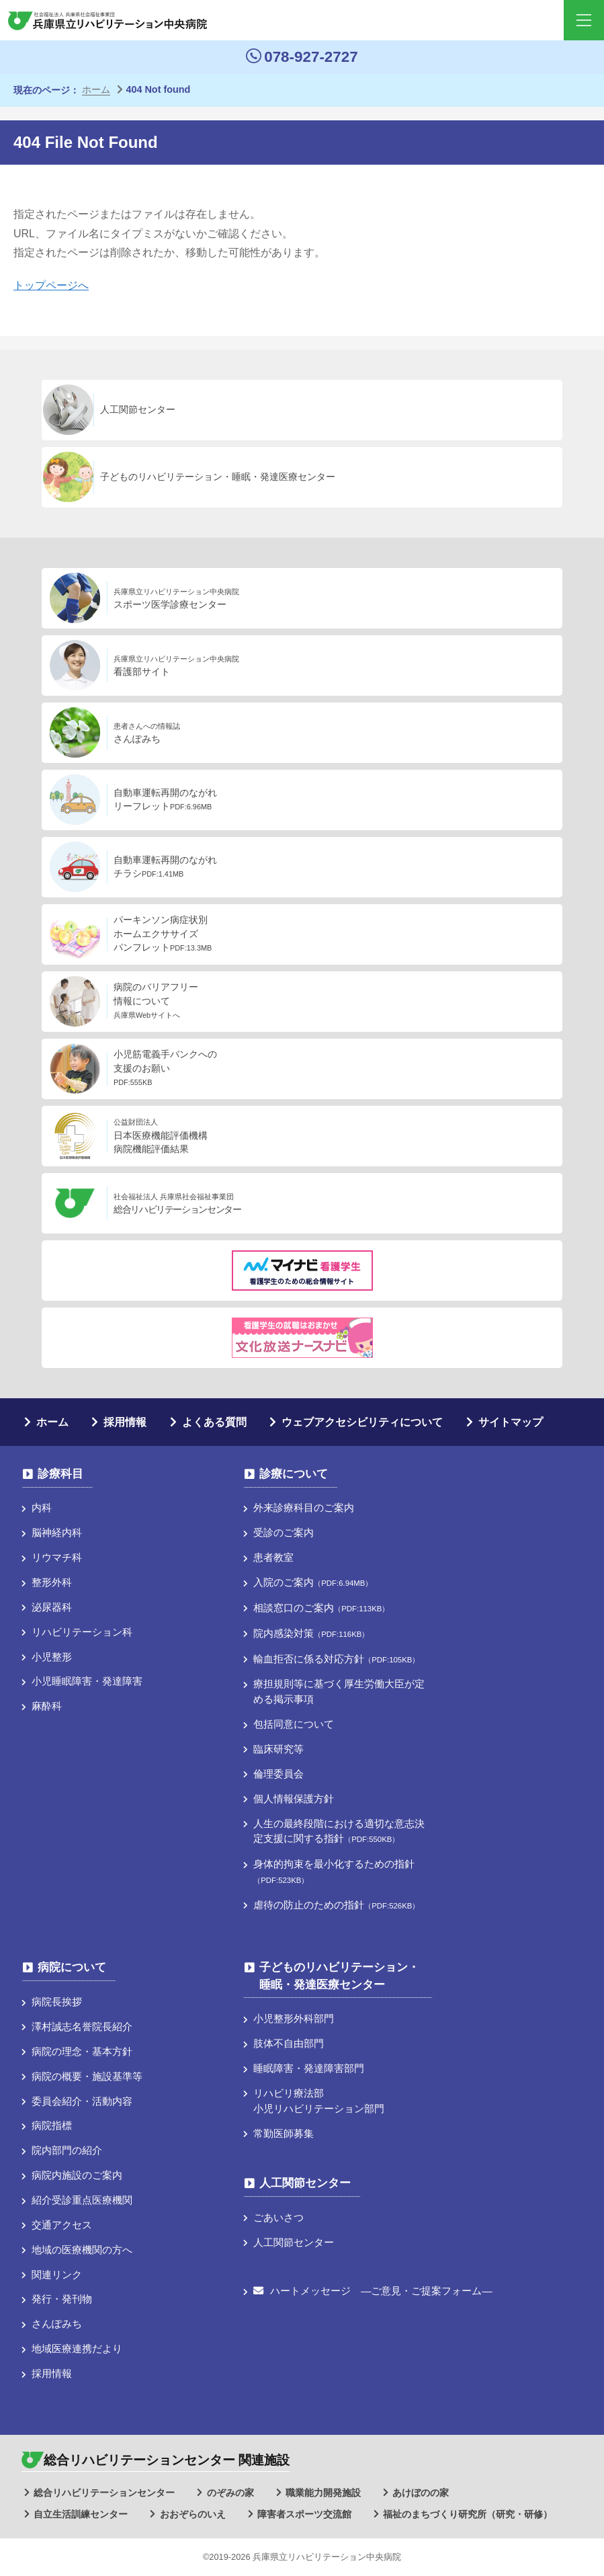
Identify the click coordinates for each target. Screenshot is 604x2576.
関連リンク (57, 2274)
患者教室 (273, 1557)
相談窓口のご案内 (321, 1607)
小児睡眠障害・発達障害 (87, 1681)
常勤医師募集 (283, 2133)
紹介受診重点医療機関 (82, 2200)
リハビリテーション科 (82, 1632)
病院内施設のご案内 (77, 2175)
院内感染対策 (311, 1633)
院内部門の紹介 (67, 2150)
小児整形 (52, 1656)
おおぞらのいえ (193, 2514)
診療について (293, 1473)
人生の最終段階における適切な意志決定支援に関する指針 (339, 1831)
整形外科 (52, 1582)
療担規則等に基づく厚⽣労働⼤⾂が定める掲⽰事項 (339, 1691)
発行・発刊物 (62, 2298)
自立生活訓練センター (81, 2514)
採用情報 (124, 1422)
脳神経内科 (57, 1532)
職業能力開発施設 (323, 2492)
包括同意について (293, 1724)
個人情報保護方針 (293, 1798)
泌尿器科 (52, 1607)
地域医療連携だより (77, 2348)
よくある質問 (214, 1422)
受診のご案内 (283, 1532)
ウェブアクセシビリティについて (362, 1422)
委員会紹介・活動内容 (82, 2101)
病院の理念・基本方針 (82, 2051)
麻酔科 (47, 1706)
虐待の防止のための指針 (336, 1904)
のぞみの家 (230, 2492)
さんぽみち (57, 2323)
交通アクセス (62, 2224)
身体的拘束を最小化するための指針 (334, 1871)
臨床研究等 (278, 1749)
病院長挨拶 (57, 2001)
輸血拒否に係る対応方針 (336, 1658)
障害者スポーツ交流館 (304, 2514)
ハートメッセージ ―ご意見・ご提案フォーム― (372, 2290)
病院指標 (52, 2125)
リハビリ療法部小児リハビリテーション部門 (318, 2100)
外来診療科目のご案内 (303, 1507)
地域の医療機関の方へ (82, 2249)
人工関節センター (305, 2183)
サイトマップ (510, 1422)
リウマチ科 (57, 1557)
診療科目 (60, 1473)
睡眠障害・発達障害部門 (308, 2068)
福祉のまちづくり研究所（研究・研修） (467, 2514)
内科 (42, 1507)
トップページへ (51, 285)
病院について (72, 1967)
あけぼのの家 (420, 2492)
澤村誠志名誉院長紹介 (82, 2026)
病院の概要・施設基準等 (87, 2076)
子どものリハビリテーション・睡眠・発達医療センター (339, 1975)
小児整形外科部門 (293, 2018)
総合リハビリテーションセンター (104, 2492)
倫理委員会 (278, 1773)
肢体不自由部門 (288, 2043)
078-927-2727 (301, 56)
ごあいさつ (278, 2217)
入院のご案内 (312, 1582)
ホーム (52, 1422)
